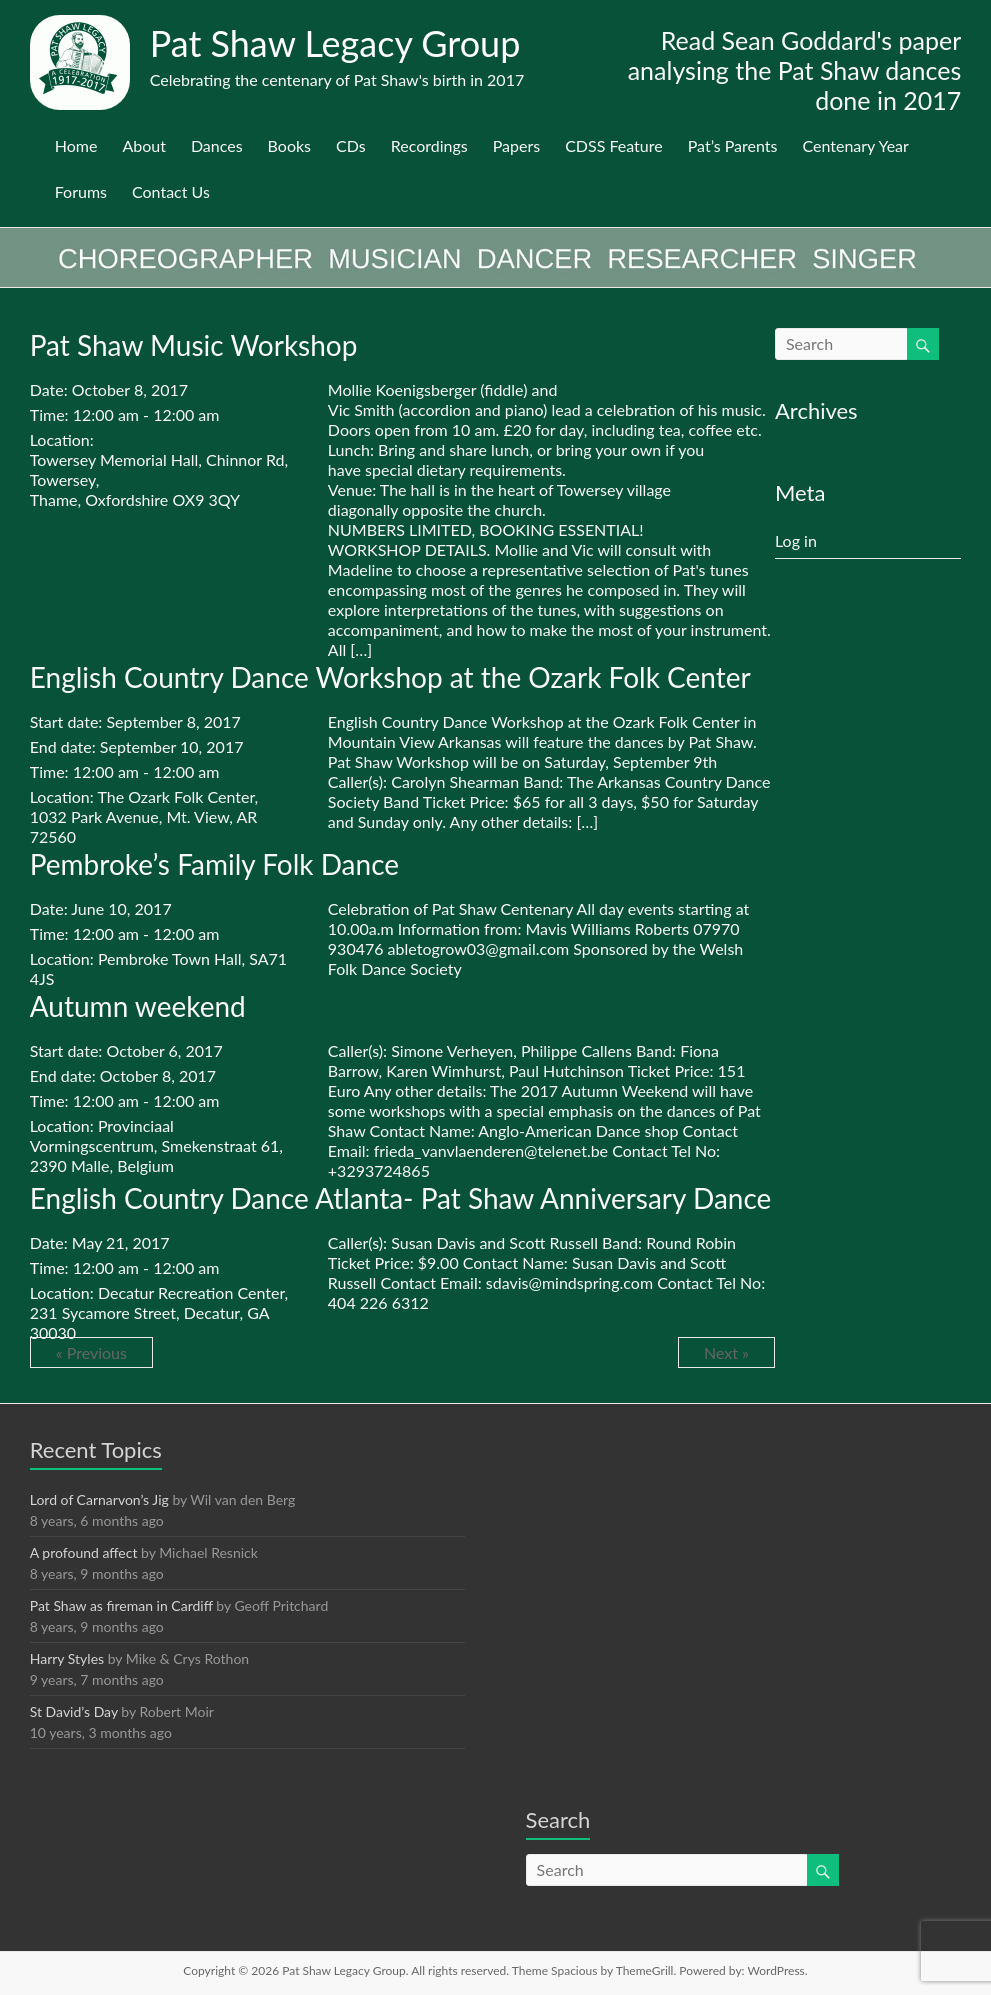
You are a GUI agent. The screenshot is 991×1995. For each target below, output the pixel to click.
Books (289, 145)
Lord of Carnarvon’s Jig (99, 1499)
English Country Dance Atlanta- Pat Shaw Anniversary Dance (401, 1198)
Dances (217, 145)
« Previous (91, 1352)
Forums (81, 191)
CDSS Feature (614, 145)
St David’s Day (74, 1711)
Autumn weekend (138, 1006)
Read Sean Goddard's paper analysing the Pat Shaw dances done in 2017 (795, 70)
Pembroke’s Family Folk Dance (214, 864)
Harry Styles (67, 1658)
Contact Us (171, 191)
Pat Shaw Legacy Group (335, 43)
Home (76, 145)
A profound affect (84, 1552)
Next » (726, 1352)
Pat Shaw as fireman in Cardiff (121, 1605)
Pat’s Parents (733, 145)
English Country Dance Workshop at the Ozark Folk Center (390, 677)
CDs (351, 145)
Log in (796, 540)
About (144, 145)
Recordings (429, 145)
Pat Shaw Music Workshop (194, 345)
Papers (516, 145)
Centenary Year (855, 145)
